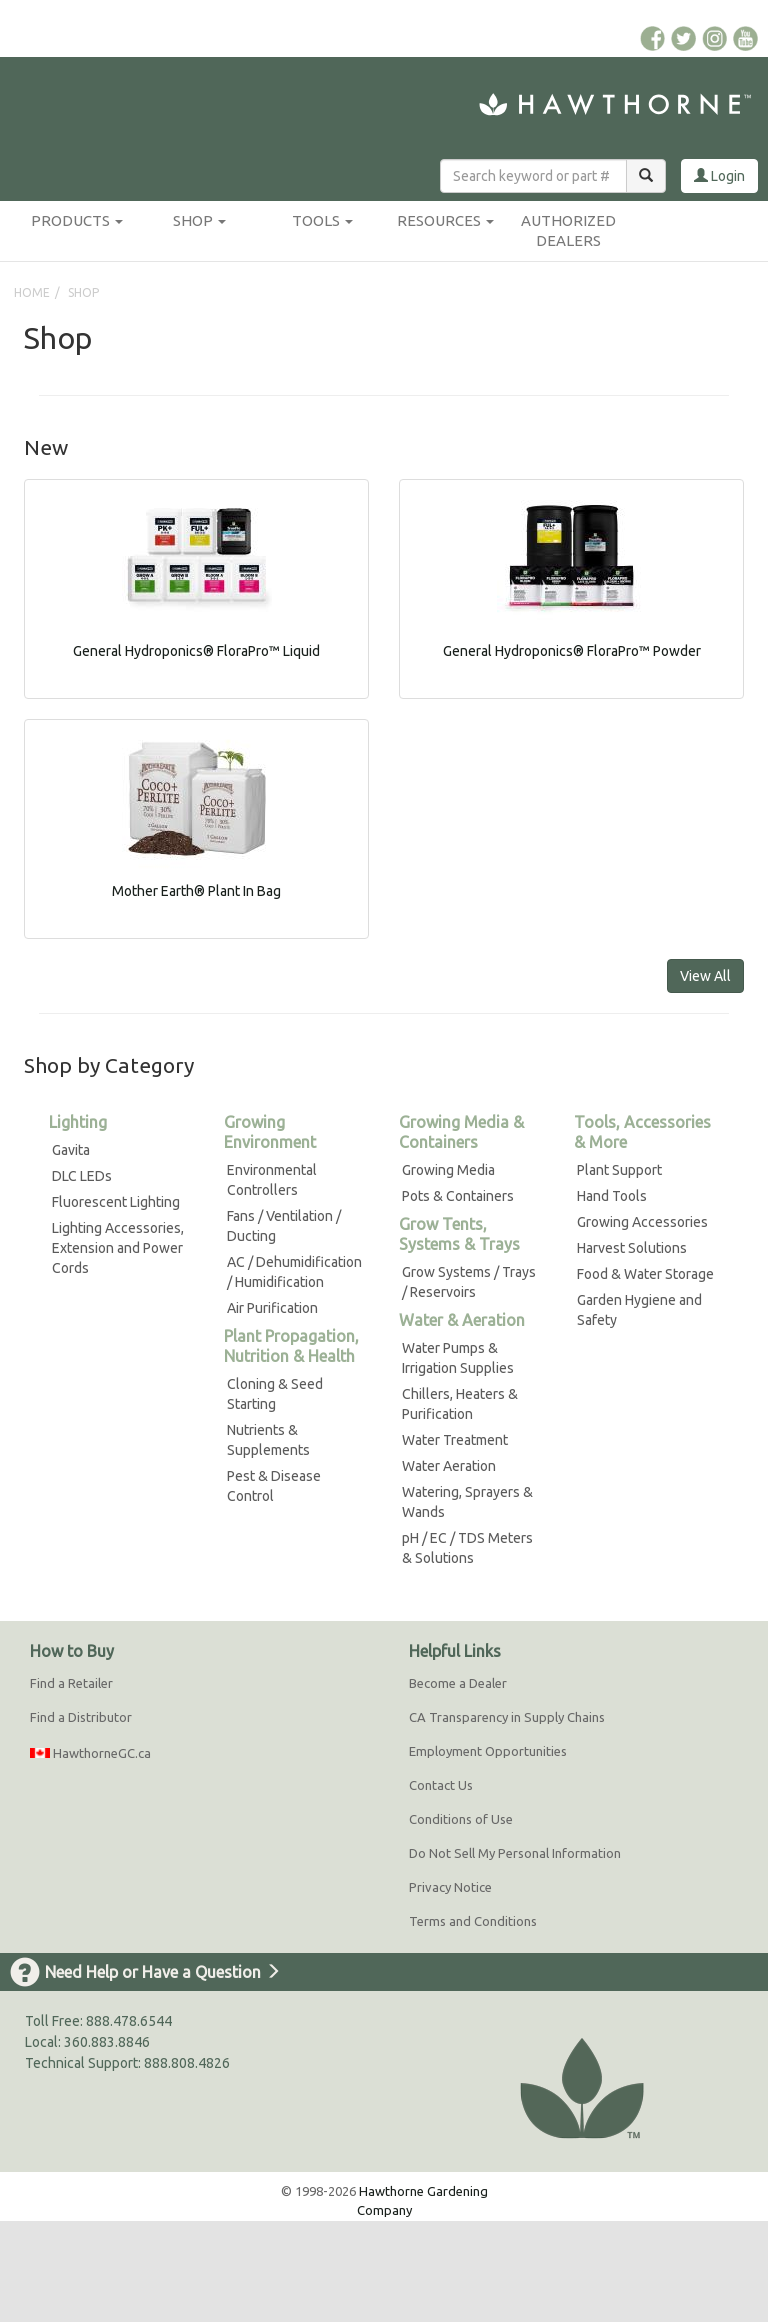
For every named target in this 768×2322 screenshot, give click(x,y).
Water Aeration (449, 1466)
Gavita (71, 1150)
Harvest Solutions (632, 1248)
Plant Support (619, 1170)
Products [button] (77, 220)
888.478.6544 (129, 2021)
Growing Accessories (642, 1222)
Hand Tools (612, 1196)
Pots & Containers (458, 1196)
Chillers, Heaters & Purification (460, 1404)
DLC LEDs (82, 1176)
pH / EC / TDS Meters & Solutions (467, 1548)
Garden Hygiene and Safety (639, 1310)
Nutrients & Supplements (268, 1440)
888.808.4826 (187, 2063)
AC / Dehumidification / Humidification (294, 1272)
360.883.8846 (107, 2042)
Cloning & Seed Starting (275, 1394)
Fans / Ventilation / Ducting (284, 1226)
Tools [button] (322, 220)
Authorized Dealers (568, 230)
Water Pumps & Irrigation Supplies (458, 1358)
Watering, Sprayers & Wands (467, 1502)
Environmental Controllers (272, 1180)
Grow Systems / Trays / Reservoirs (469, 1282)
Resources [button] (445, 220)
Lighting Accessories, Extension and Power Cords (118, 1248)
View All (705, 976)
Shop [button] (199, 220)
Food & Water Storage (645, 1274)
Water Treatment (455, 1440)
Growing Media (448, 1170)
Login (719, 176)
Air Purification (272, 1308)
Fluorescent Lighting (116, 1202)
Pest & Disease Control (274, 1486)
